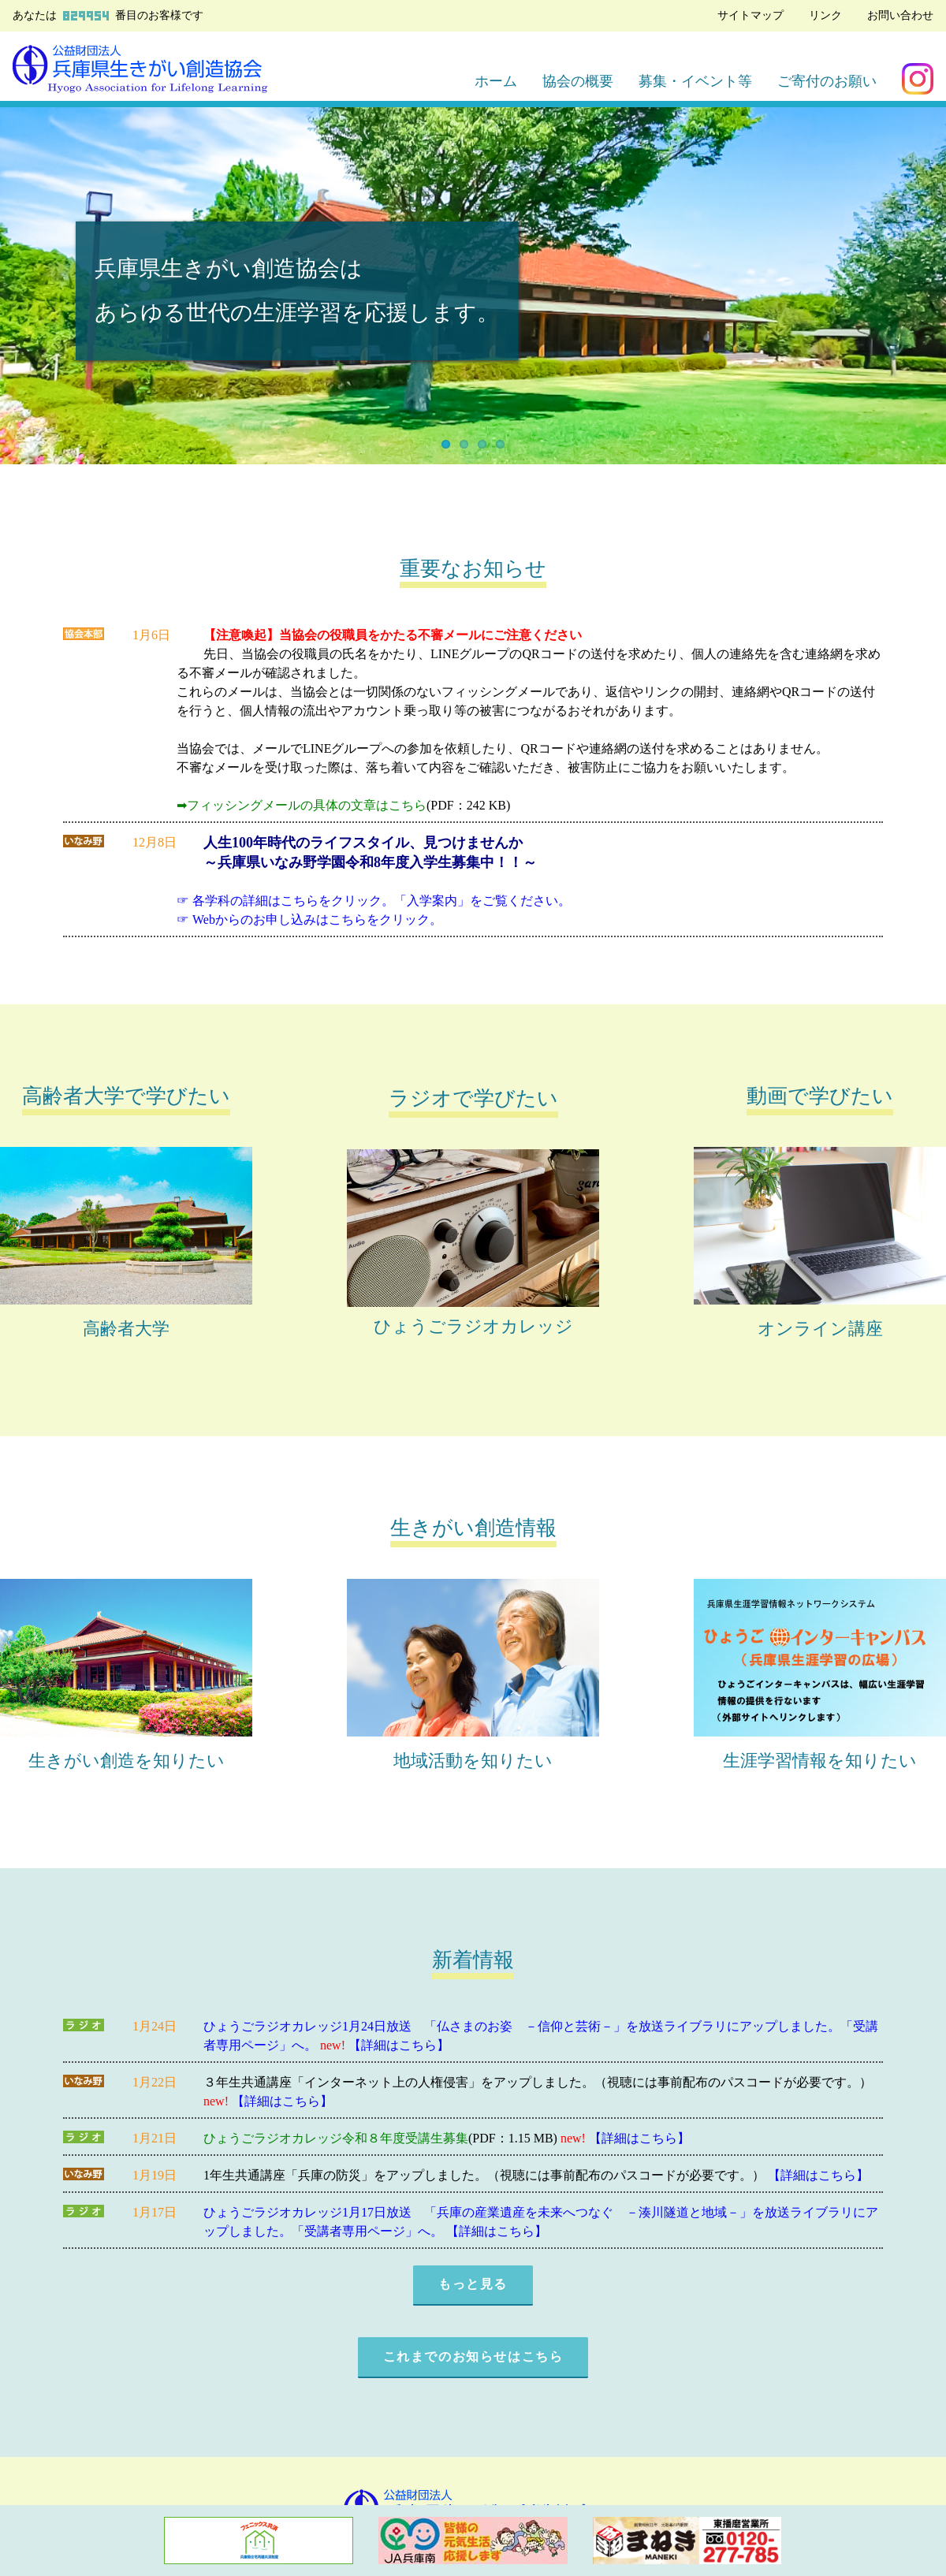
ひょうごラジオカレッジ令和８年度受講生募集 (335, 2138)
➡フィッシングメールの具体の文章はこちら (301, 805)
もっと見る (473, 2284)
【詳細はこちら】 (398, 2045)
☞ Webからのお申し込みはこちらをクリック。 (309, 919)
